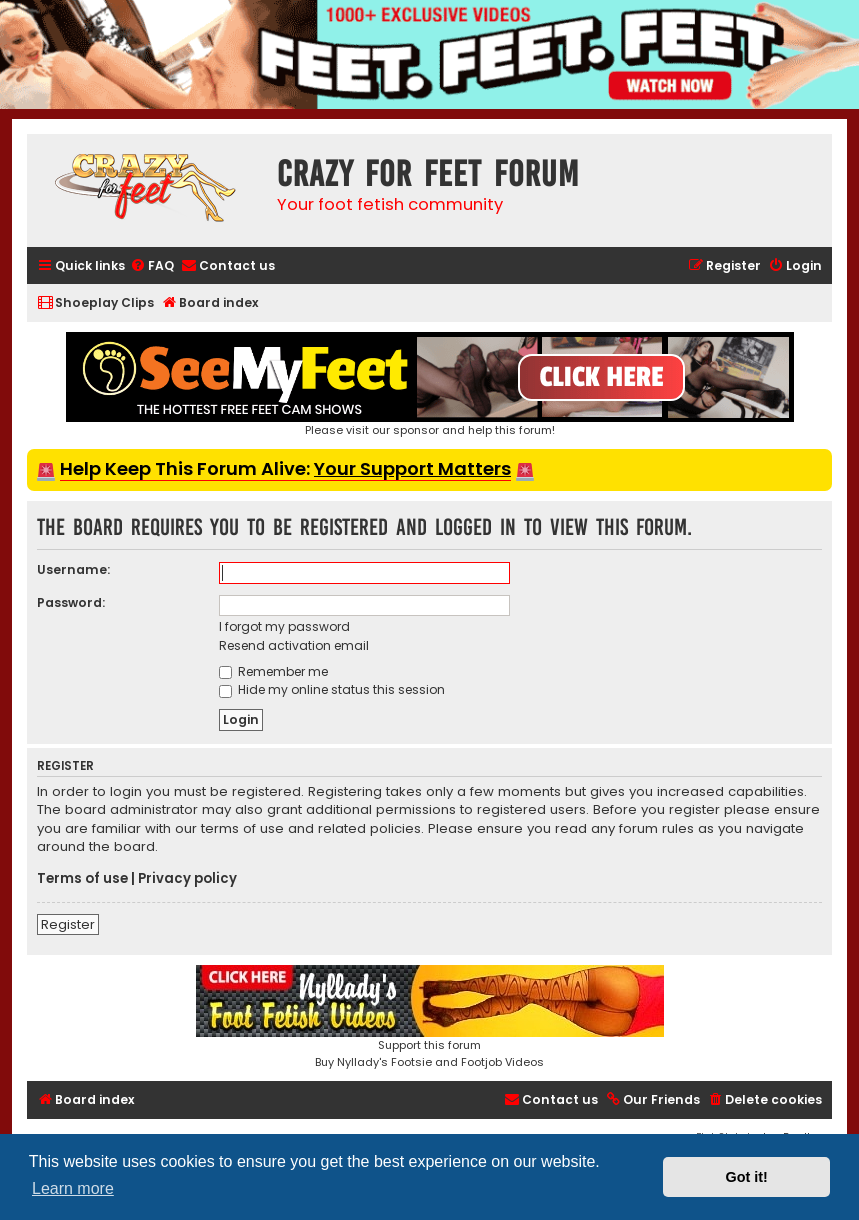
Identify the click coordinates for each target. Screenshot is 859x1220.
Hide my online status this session (332, 689)
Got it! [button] (747, 1177)
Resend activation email (294, 645)
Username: (73, 569)
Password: (71, 602)
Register (68, 924)
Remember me (273, 671)
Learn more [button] (73, 1188)
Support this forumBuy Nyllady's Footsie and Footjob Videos (430, 1017)
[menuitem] (152, 266)
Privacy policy (187, 879)
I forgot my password (284, 626)
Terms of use (82, 879)
